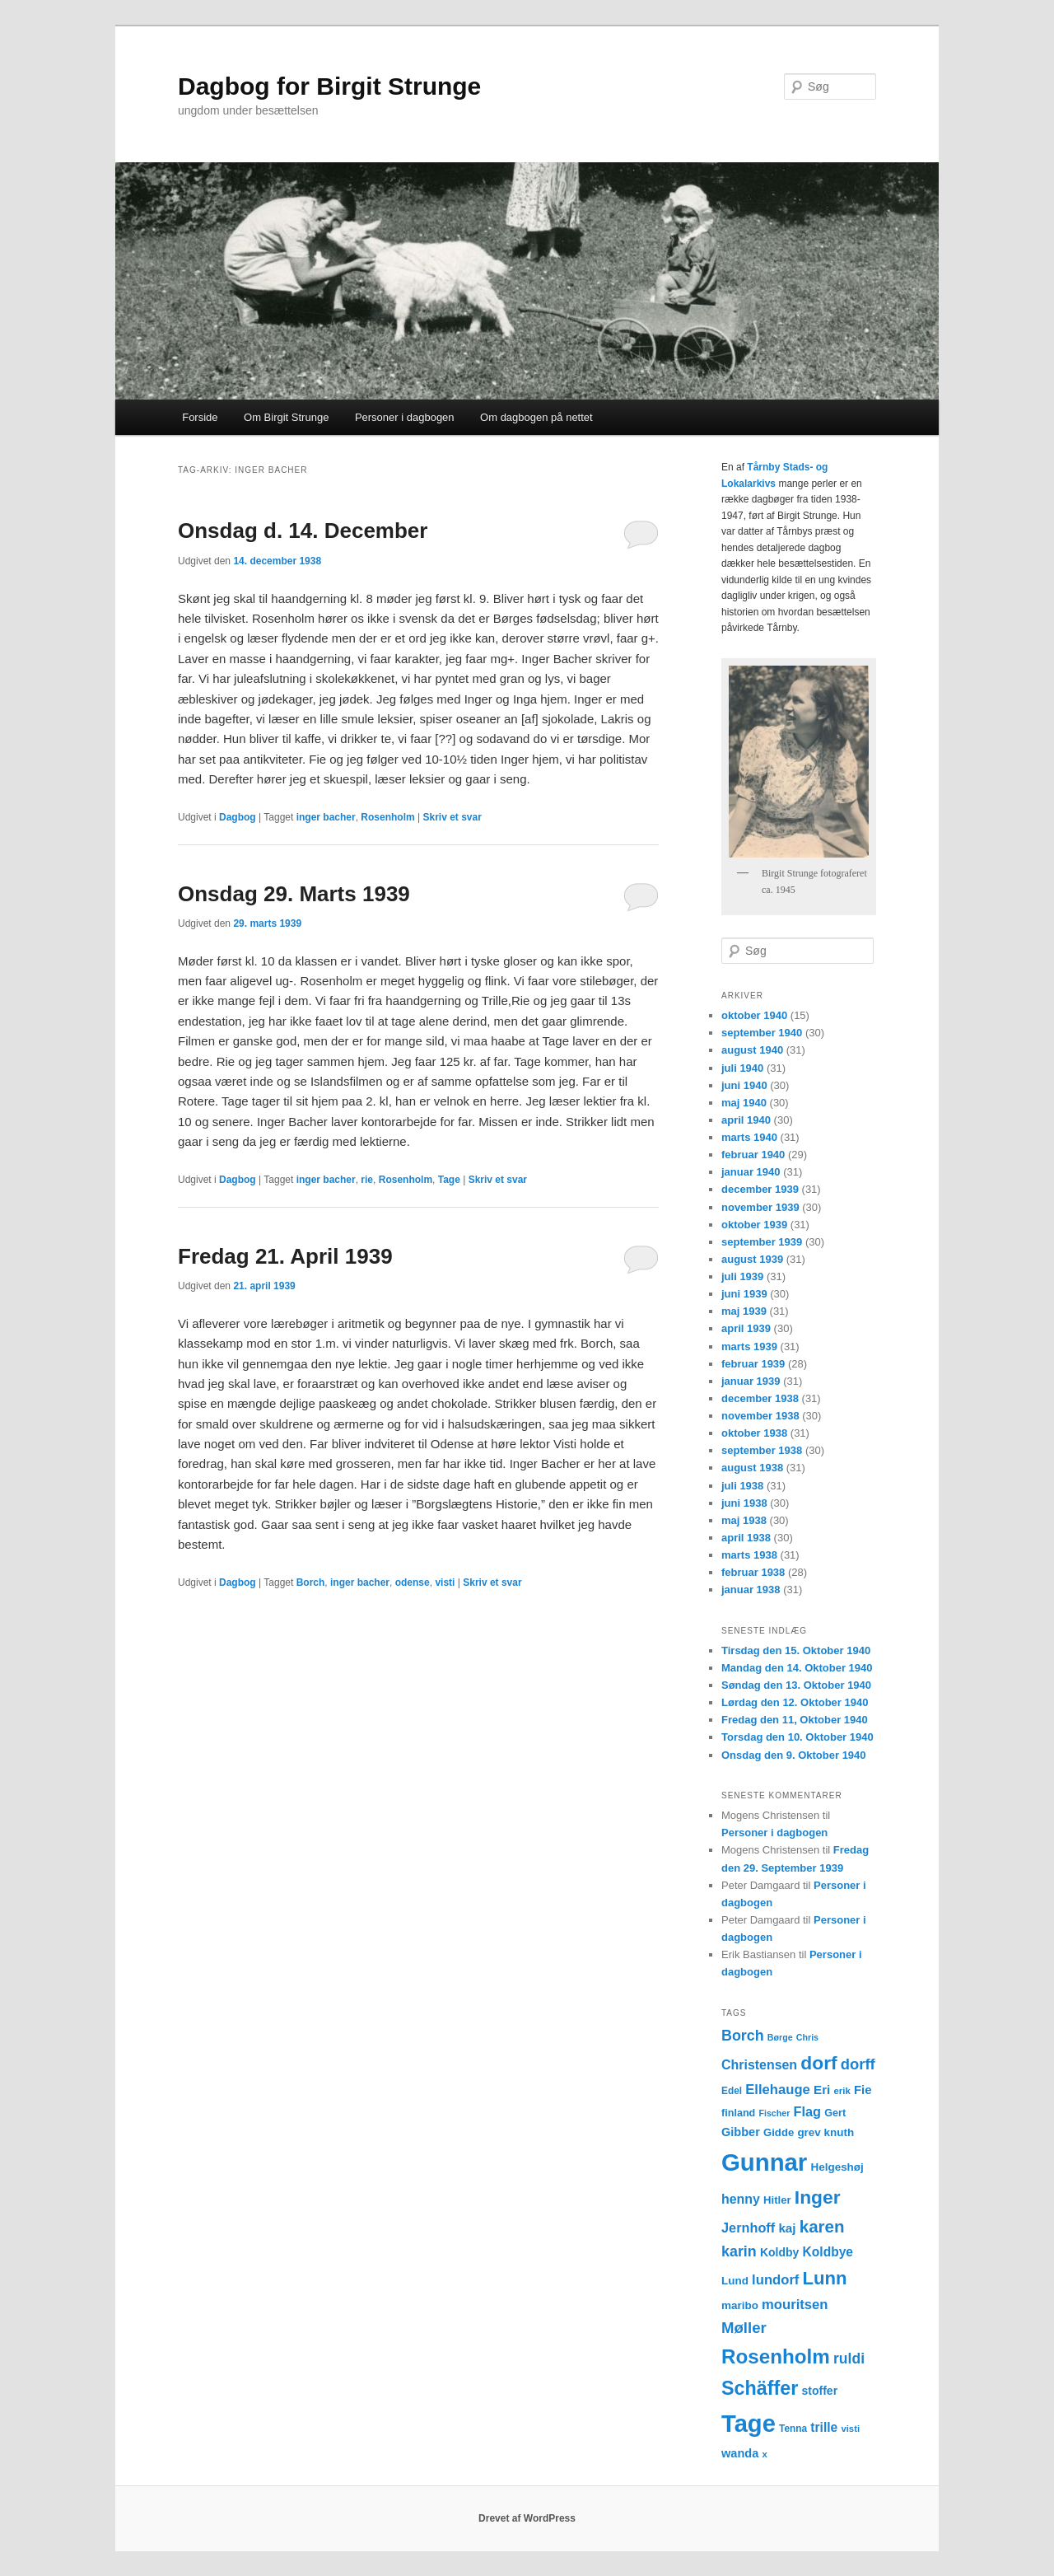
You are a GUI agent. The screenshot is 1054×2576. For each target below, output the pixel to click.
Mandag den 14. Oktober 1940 (797, 1668)
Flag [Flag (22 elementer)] (808, 2111)
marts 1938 (749, 1555)
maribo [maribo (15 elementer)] (739, 2305)
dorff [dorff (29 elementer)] (858, 2064)
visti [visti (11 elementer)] (850, 2428)
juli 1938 (742, 1486)
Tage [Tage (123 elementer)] (748, 2423)
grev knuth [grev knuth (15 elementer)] (825, 2132)
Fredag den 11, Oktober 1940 (794, 1719)
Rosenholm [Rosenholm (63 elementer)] (775, 2356)
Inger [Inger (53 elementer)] (818, 2197)
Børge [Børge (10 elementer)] (780, 2037)
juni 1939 (744, 1294)
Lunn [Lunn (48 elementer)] (825, 2278)
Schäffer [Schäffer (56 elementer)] (759, 2388)
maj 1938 (744, 1520)
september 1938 (761, 1450)
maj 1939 (744, 1311)
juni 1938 (744, 1503)
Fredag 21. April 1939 (285, 1256)
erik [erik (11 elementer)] (842, 2091)
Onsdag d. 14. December (302, 530)
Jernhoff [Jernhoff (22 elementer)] (748, 2227)
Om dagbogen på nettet (536, 417)
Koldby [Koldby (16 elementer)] (779, 2252)
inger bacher (326, 817)
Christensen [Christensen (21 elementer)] (759, 2065)
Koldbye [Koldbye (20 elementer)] (828, 2252)
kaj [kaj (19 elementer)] (786, 2228)
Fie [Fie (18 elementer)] (863, 2090)
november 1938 (760, 1416)
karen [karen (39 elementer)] (822, 2226)
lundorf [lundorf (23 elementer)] (775, 2280)
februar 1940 (753, 1154)
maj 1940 (744, 1102)
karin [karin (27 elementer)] (739, 2251)
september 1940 (761, 1032)
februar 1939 (753, 1364)
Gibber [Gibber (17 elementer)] (740, 2132)
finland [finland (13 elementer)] (738, 2113)
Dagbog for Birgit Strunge (329, 86)
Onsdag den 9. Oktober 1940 (793, 1755)
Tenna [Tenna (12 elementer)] (793, 2428)
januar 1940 (751, 1172)
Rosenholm (387, 817)
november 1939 (760, 1207)
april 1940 (746, 1120)
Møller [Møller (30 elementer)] (744, 2327)
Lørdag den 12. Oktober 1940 (794, 1702)
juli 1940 (742, 1068)
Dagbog (237, 817)
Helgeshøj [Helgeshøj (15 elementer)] (836, 2167)
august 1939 (752, 1259)
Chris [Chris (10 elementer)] (807, 2037)
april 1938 (746, 1537)
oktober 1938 (754, 1433)
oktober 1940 (754, 1015)
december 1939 (760, 1189)
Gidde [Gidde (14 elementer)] (778, 2132)
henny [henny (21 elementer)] (740, 2199)
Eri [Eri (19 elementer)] (822, 2090)
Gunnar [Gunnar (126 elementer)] (764, 2162)
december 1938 (760, 1398)
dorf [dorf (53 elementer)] (818, 2062)
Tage (449, 1179)
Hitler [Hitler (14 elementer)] (777, 2200)
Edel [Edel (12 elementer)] (731, 2091)
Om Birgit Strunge (286, 417)
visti (445, 1582)
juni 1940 (744, 1085)
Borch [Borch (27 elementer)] (742, 2035)
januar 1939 (751, 1381)
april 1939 (746, 1328)
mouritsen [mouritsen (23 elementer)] (795, 2304)
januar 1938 (751, 1589)
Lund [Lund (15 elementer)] (735, 2280)
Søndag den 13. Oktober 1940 (796, 1685)
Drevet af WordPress (527, 2518)
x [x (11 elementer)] (764, 2454)
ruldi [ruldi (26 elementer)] (849, 2358)
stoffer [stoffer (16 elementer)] (820, 2390)
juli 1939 (742, 1276)
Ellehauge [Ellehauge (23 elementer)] (777, 2089)
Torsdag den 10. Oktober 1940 (797, 1737)
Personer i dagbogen (405, 417)
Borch (310, 1582)
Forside (199, 417)
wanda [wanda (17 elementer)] (739, 2453)
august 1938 (752, 1467)
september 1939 (761, 1242)
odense (412, 1582)
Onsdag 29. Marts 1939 (294, 893)
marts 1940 (749, 1137)
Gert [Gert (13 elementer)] (835, 2113)
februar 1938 (753, 1572)
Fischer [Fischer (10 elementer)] (774, 2113)
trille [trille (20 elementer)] (823, 2427)
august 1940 (752, 1050)
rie (367, 1179)
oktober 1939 (754, 1224)
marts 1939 (749, 1346)
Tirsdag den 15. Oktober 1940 (795, 1650)
